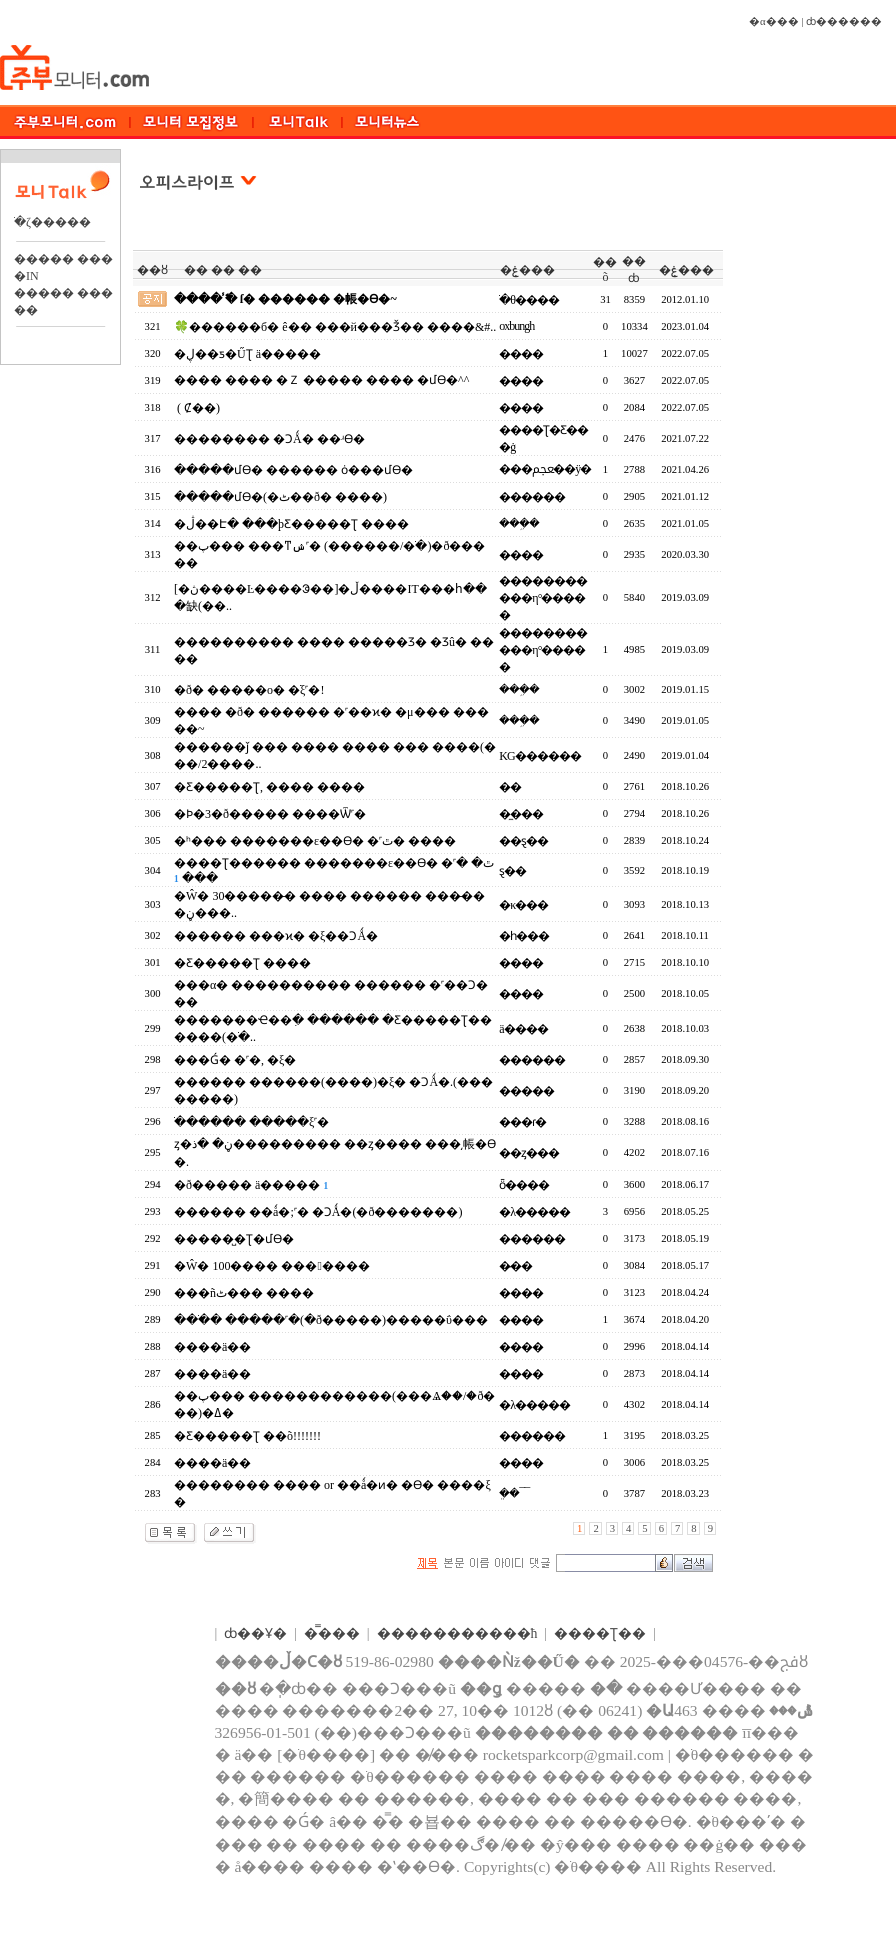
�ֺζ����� (52, 222)
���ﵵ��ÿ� (545, 469)
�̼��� (521, 814)
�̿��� (332, 1633)
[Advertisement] (815, 459)
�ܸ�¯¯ (514, 1493)
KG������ (539, 756)
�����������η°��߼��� (543, 598)
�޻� (510, 787)
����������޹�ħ (457, 1633)
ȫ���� (524, 1185)
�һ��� (524, 936)
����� (526, 1091)
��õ (605, 269)
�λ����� (534, 1212)
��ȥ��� (529, 1153)
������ (532, 497)
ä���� (523, 1029)
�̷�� (515, 1266)
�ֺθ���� (529, 300)
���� (521, 354)
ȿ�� (512, 871)
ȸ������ (844, 21)
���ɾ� (522, 1122)
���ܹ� (519, 523)
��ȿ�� (523, 841)
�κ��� (523, 905)
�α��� (774, 21)
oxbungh (516, 326)
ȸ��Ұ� (255, 1633)
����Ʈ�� (600, 1633)
